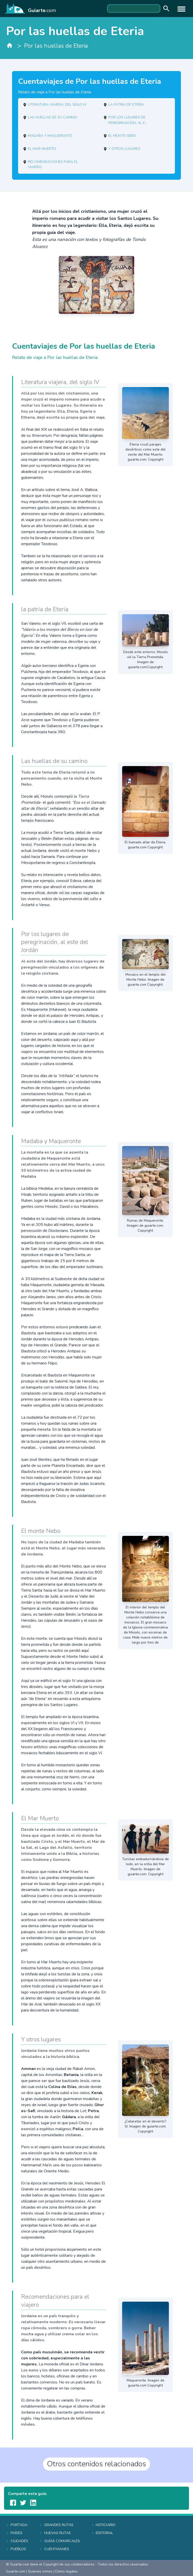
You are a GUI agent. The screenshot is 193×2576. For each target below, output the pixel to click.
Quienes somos (40, 2571)
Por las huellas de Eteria (56, 46)
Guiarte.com (15, 2571)
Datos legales (66, 2571)
